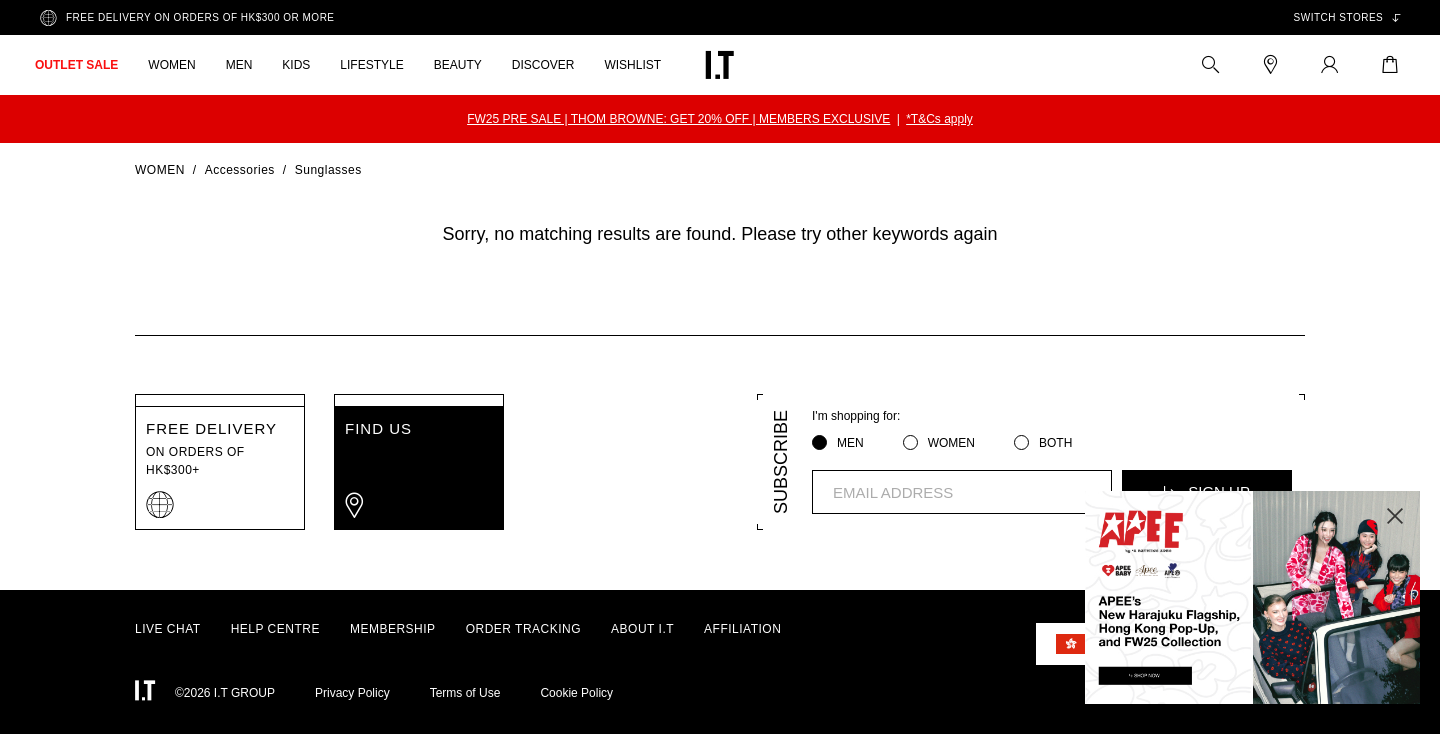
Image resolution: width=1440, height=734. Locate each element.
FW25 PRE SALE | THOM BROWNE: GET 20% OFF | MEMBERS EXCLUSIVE (678, 119)
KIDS (296, 65)
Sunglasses (328, 170)
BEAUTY (458, 65)
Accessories (240, 170)
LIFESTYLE (371, 65)
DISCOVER (543, 65)
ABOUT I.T (642, 629)
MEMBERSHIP (393, 629)
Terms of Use (465, 693)
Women (160, 170)
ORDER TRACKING (523, 629)
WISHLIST (632, 65)
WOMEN (171, 65)
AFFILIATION (742, 629)
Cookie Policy (576, 693)
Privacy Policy (352, 693)
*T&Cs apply (939, 119)
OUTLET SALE (76, 65)
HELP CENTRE (275, 629)
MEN (239, 65)
